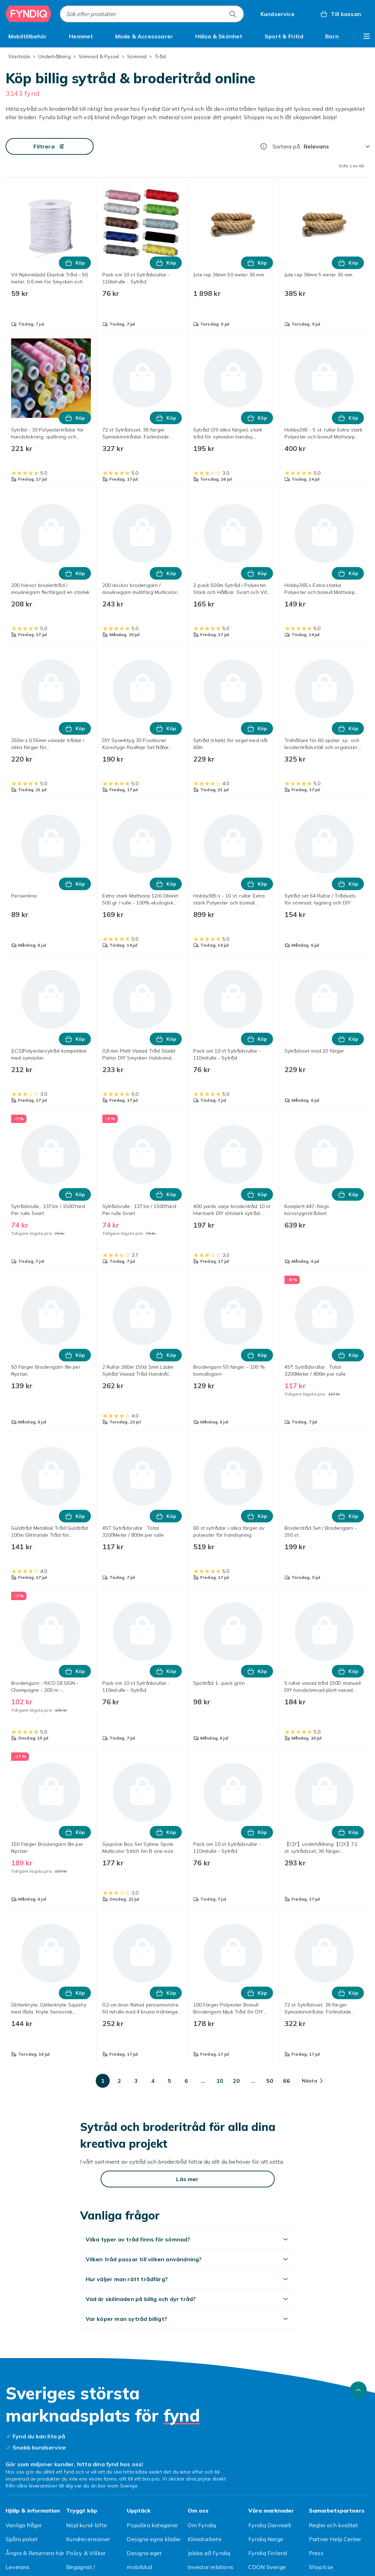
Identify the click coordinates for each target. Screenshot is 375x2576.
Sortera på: (287, 146)
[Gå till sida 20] (236, 2081)
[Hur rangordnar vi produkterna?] (263, 146)
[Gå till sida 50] (270, 2081)
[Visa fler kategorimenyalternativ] (366, 36)
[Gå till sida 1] (103, 2081)
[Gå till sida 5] (170, 2081)
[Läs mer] (188, 2179)
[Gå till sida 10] (220, 2081)
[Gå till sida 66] (287, 2081)
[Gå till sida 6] (186, 2081)
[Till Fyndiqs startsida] (29, 14)
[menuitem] (27, 36)
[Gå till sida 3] (136, 2081)
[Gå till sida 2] (119, 2081)
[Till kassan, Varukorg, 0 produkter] (340, 14)
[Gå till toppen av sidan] (358, 2390)
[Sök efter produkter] (232, 14)
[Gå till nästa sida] (312, 2081)
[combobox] (152, 14)
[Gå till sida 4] (153, 2081)
